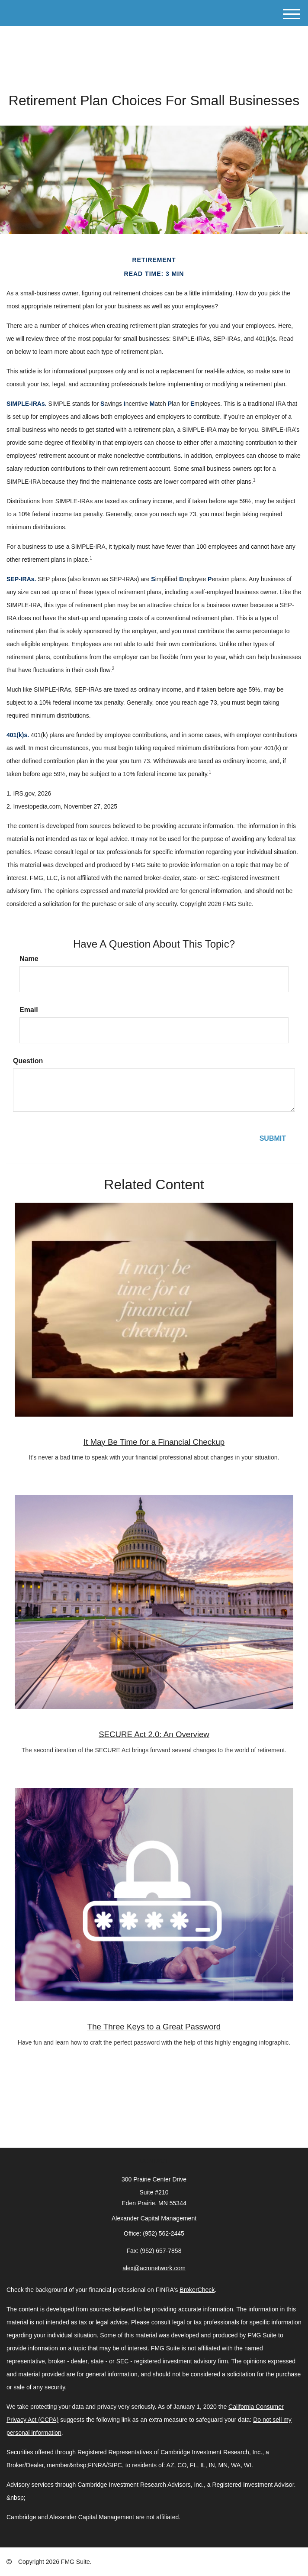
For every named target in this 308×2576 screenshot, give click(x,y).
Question (28, 1061)
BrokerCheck (197, 2289)
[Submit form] (272, 1139)
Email (28, 1009)
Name (28, 958)
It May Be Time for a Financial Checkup (154, 1442)
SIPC (115, 2465)
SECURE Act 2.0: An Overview (154, 1734)
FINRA (97, 2465)
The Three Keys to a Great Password (154, 2026)
